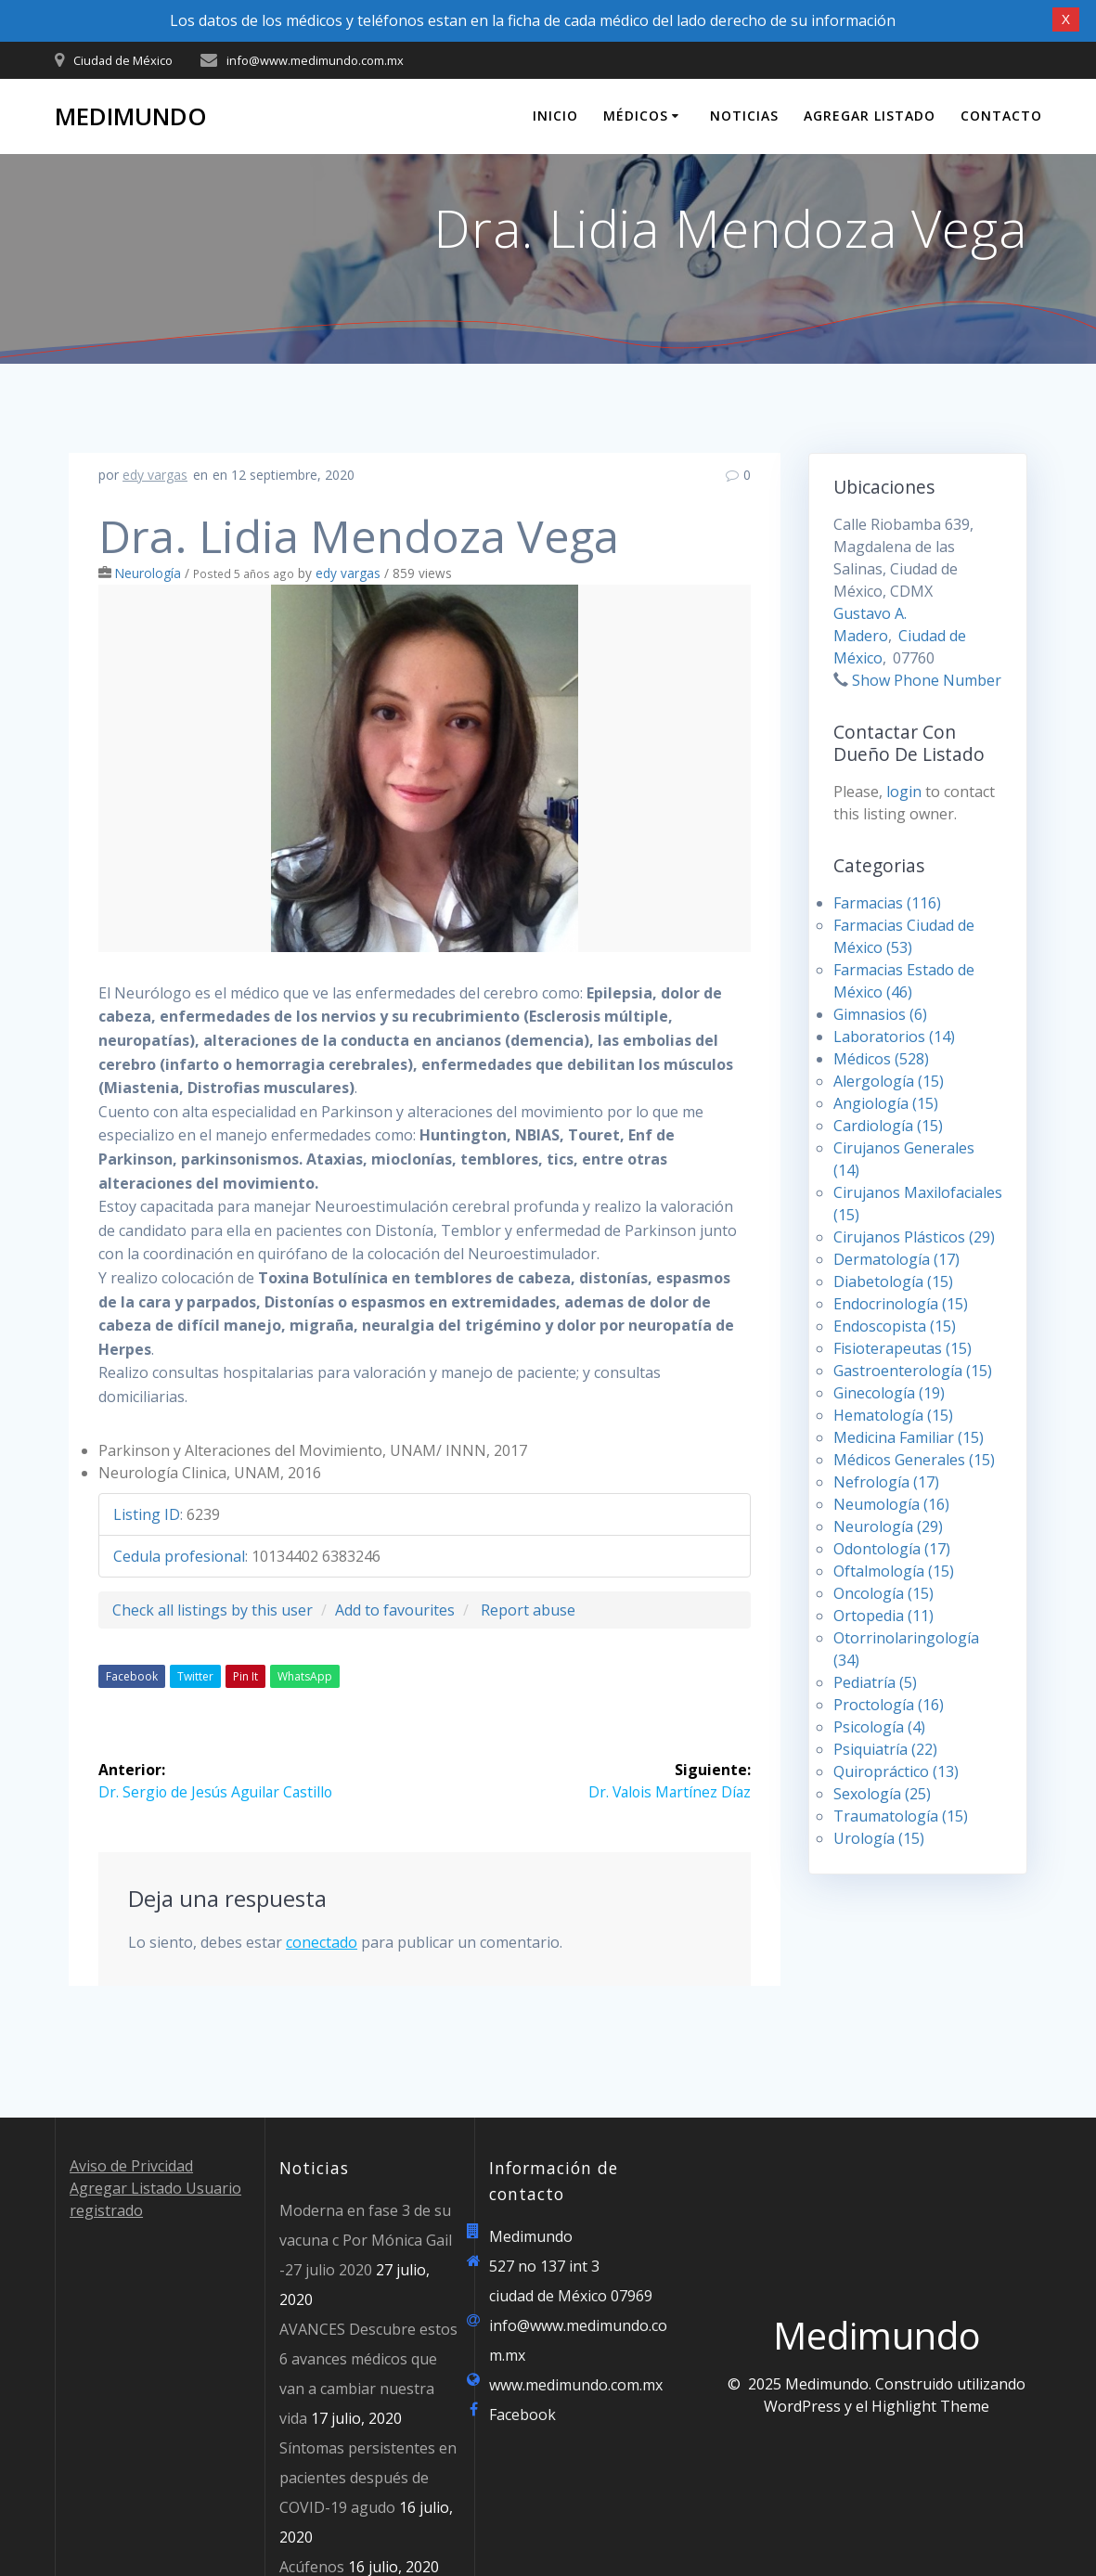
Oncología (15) (883, 1593)
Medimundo (131, 117)
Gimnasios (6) (880, 1014)
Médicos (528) (881, 1059)
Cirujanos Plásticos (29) (914, 1237)
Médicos (635, 115)
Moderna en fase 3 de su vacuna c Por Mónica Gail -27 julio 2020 (365, 2240)
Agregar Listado (869, 115)
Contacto (1001, 115)
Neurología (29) (888, 1526)
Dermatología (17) (896, 1259)
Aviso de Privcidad (131, 2166)
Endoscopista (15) (894, 1326)
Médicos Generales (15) (914, 1459)
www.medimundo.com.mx (576, 2385)
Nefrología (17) (886, 1482)
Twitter (195, 1676)
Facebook (132, 1676)
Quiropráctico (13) (896, 1771)
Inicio (555, 115)
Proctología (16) (888, 1704)
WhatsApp (304, 1676)
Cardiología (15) (888, 1125)
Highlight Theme (930, 2406)
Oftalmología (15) (893, 1571)
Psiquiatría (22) (885, 1749)
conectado (321, 1942)
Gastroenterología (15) (912, 1370)
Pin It (245, 1676)
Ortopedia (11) (883, 1615)
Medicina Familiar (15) (908, 1437)
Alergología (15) (888, 1081)
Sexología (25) (882, 1794)
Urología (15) (878, 1838)
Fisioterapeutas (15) (902, 1348)
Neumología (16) (891, 1504)
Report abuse (528, 1610)
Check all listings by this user (212, 1610)
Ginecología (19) (889, 1393)
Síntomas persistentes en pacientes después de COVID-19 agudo (368, 2478)
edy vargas (154, 474)
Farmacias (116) (887, 903)
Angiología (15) (885, 1103)
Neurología (148, 573)
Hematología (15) (893, 1415)
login (904, 791)
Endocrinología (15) (900, 1304)
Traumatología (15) (900, 1816)
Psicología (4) (879, 1727)
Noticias (744, 115)
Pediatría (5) (875, 1682)
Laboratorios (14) (894, 1036)
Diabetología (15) (893, 1281)
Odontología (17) (891, 1549)
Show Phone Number (926, 680)
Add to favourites (395, 1610)
